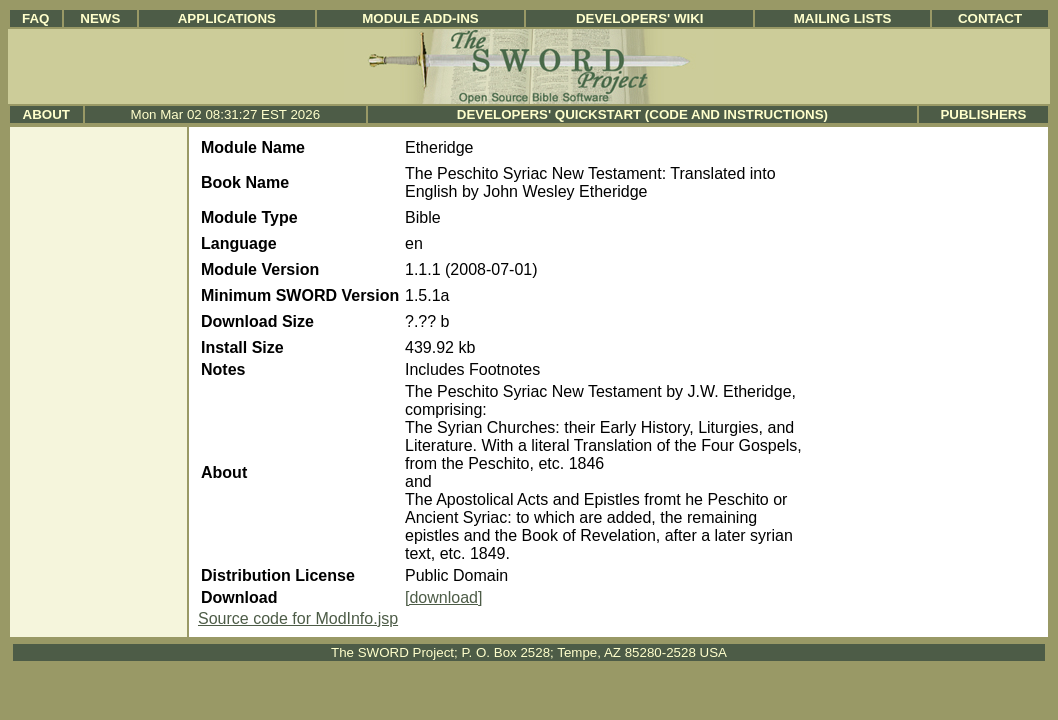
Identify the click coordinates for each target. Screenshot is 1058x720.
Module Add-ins (420, 18)
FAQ (35, 18)
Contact (990, 18)
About (46, 114)
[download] (443, 597)
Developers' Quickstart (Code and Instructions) (642, 114)
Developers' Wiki (640, 18)
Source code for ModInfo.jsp (298, 618)
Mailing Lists (843, 18)
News (100, 18)
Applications (227, 18)
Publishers (983, 114)
